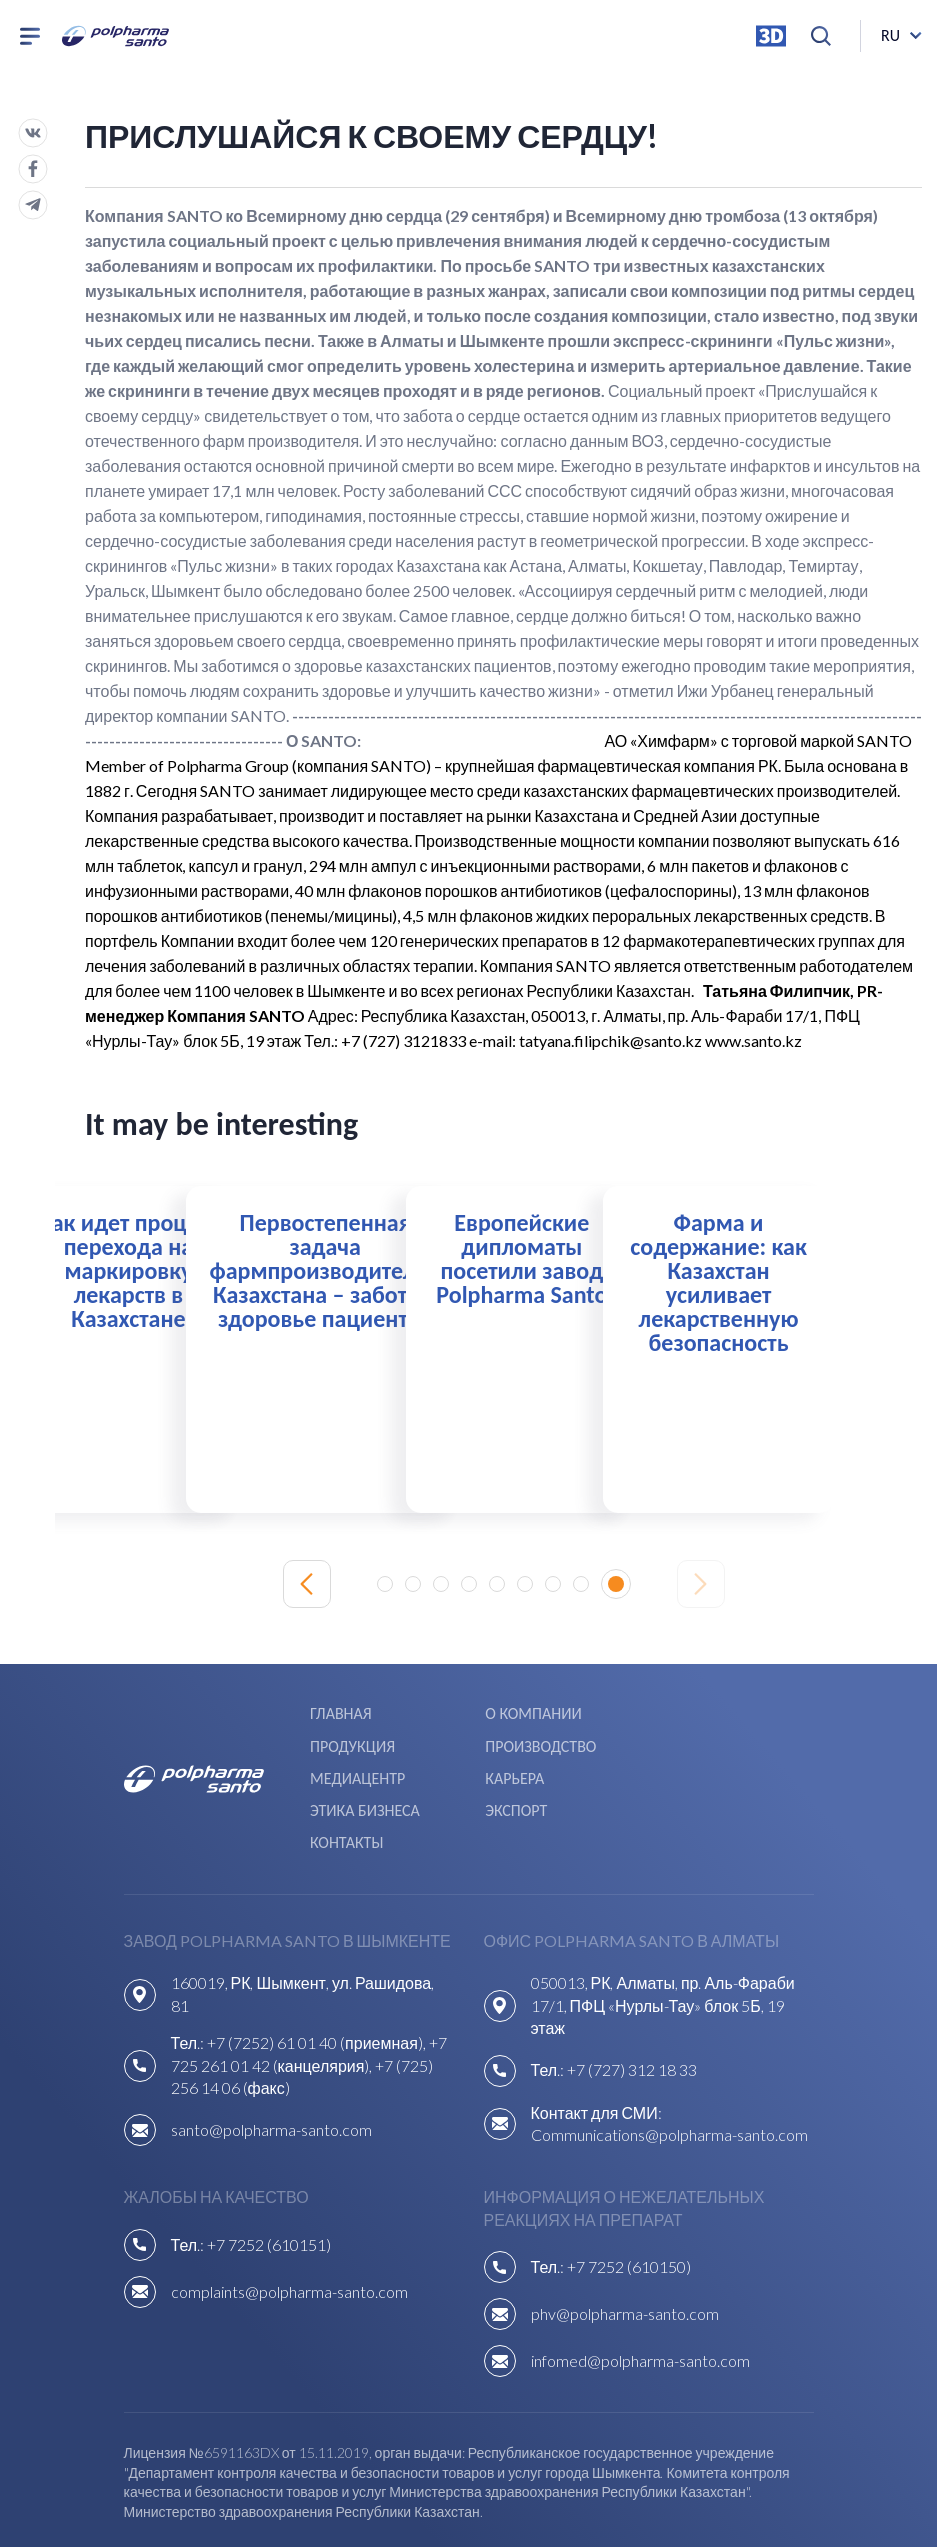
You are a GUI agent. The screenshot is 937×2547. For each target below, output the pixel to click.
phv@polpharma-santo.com (625, 2236)
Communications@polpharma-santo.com (669, 2057)
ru (890, 39)
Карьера (685, 1738)
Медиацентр (529, 1738)
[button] (392, 1582)
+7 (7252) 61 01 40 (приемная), (318, 1965)
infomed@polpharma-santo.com (640, 2283)
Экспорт (513, 1766)
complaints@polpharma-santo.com (289, 2213)
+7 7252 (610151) (269, 2166)
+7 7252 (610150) (629, 2189)
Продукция (698, 1710)
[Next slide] (701, 1582)
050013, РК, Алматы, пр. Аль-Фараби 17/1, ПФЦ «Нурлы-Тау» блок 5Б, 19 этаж (663, 1928)
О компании (530, 1710)
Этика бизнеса (364, 1766)
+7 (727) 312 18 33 (632, 1992)
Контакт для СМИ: (596, 2034)
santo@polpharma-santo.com (271, 2052)
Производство (364, 1738)
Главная (340, 1710)
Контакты (692, 1766)
